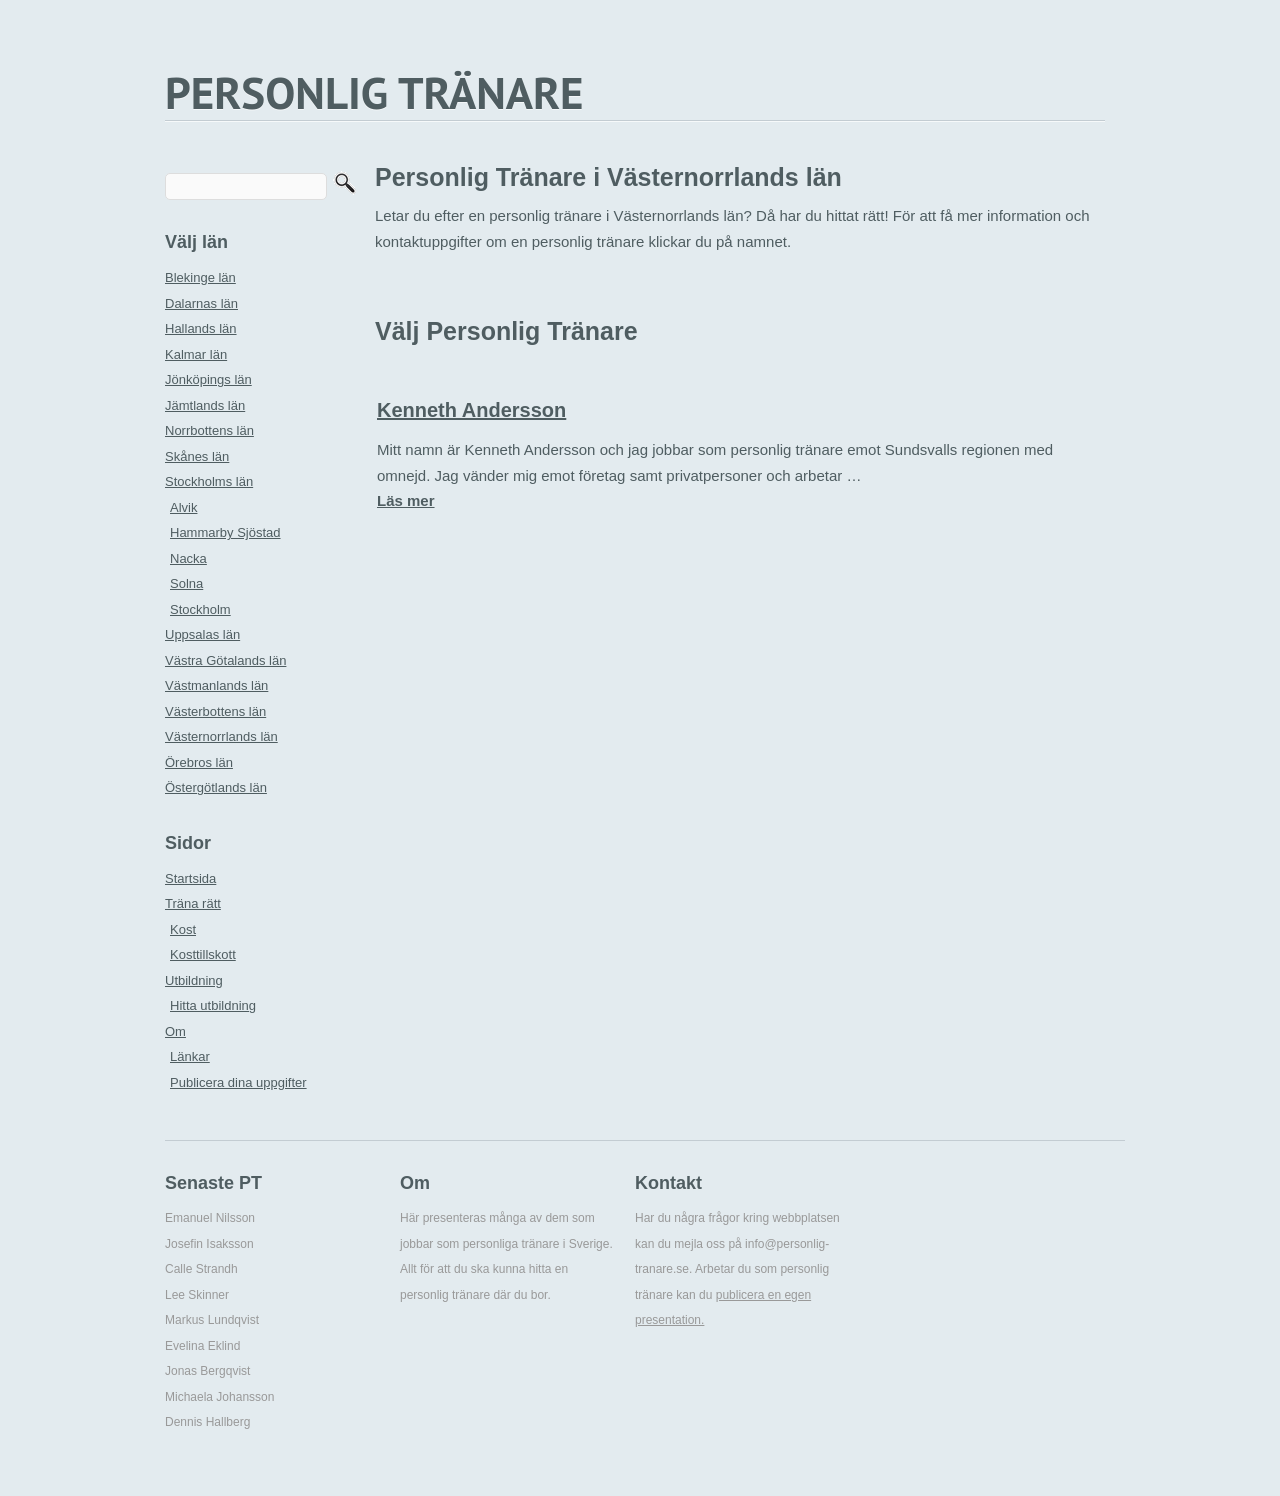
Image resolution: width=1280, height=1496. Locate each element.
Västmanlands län (216, 685)
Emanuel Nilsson (210, 1218)
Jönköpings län (208, 379)
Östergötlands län (216, 787)
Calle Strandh (201, 1269)
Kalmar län (196, 354)
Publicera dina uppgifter (238, 1082)
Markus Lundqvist (212, 1320)
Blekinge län (200, 277)
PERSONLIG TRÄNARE (374, 92)
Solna (186, 583)
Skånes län (197, 456)
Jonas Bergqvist (207, 1371)
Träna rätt (193, 903)
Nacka (188, 558)
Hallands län (201, 328)
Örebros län (199, 762)
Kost (183, 929)
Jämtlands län (205, 405)
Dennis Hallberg (207, 1422)
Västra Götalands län (225, 660)
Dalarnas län (201, 303)
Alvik (183, 507)
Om (175, 1031)
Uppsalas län (202, 634)
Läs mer (406, 500)
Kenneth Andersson (471, 410)
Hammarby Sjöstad (225, 532)
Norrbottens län (209, 430)
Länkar (190, 1056)
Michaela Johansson (219, 1397)
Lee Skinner (197, 1295)
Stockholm (200, 609)
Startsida (190, 878)
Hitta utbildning (213, 1005)
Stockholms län (209, 481)
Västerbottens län (215, 711)
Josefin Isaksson (209, 1244)
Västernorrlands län (221, 736)
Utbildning (194, 980)
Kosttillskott (203, 954)
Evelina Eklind (202, 1346)
